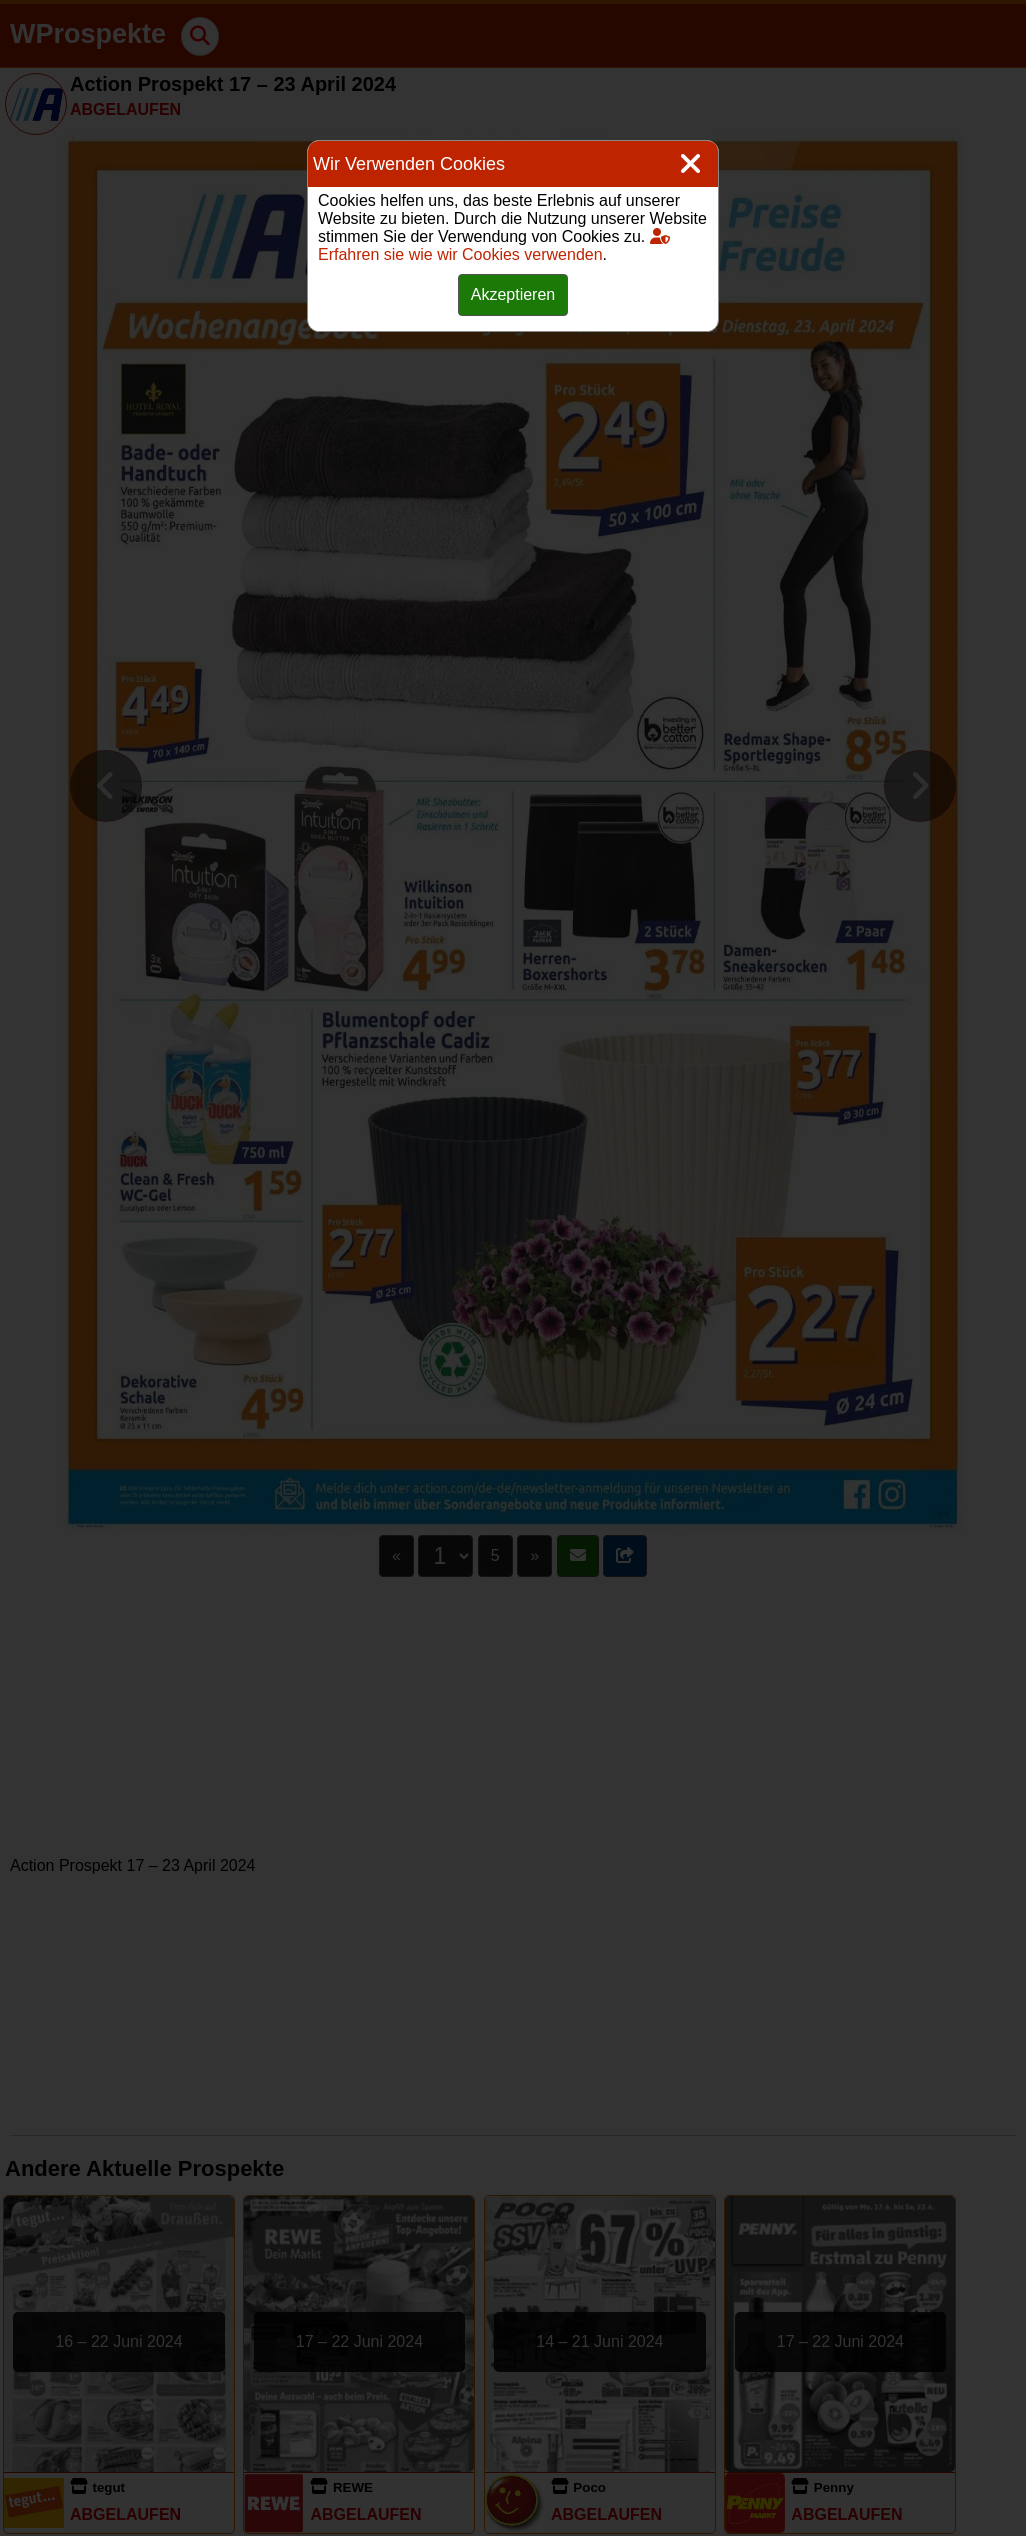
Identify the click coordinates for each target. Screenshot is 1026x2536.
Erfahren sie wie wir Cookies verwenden (494, 245)
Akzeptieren (513, 294)
